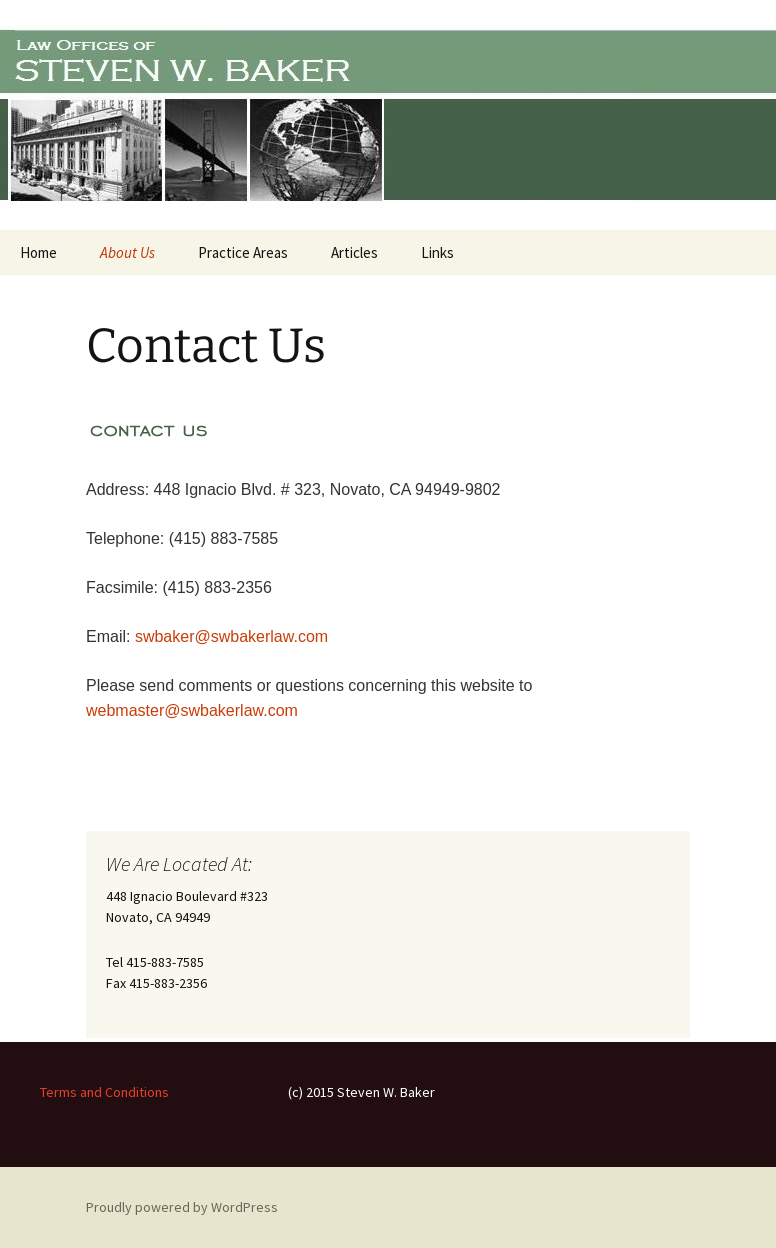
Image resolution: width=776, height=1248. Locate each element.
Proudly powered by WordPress (182, 1207)
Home (38, 252)
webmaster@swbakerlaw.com (192, 710)
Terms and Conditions (104, 1092)
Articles (354, 252)
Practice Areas (243, 252)
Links (437, 252)
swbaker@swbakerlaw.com (231, 636)
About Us (127, 252)
